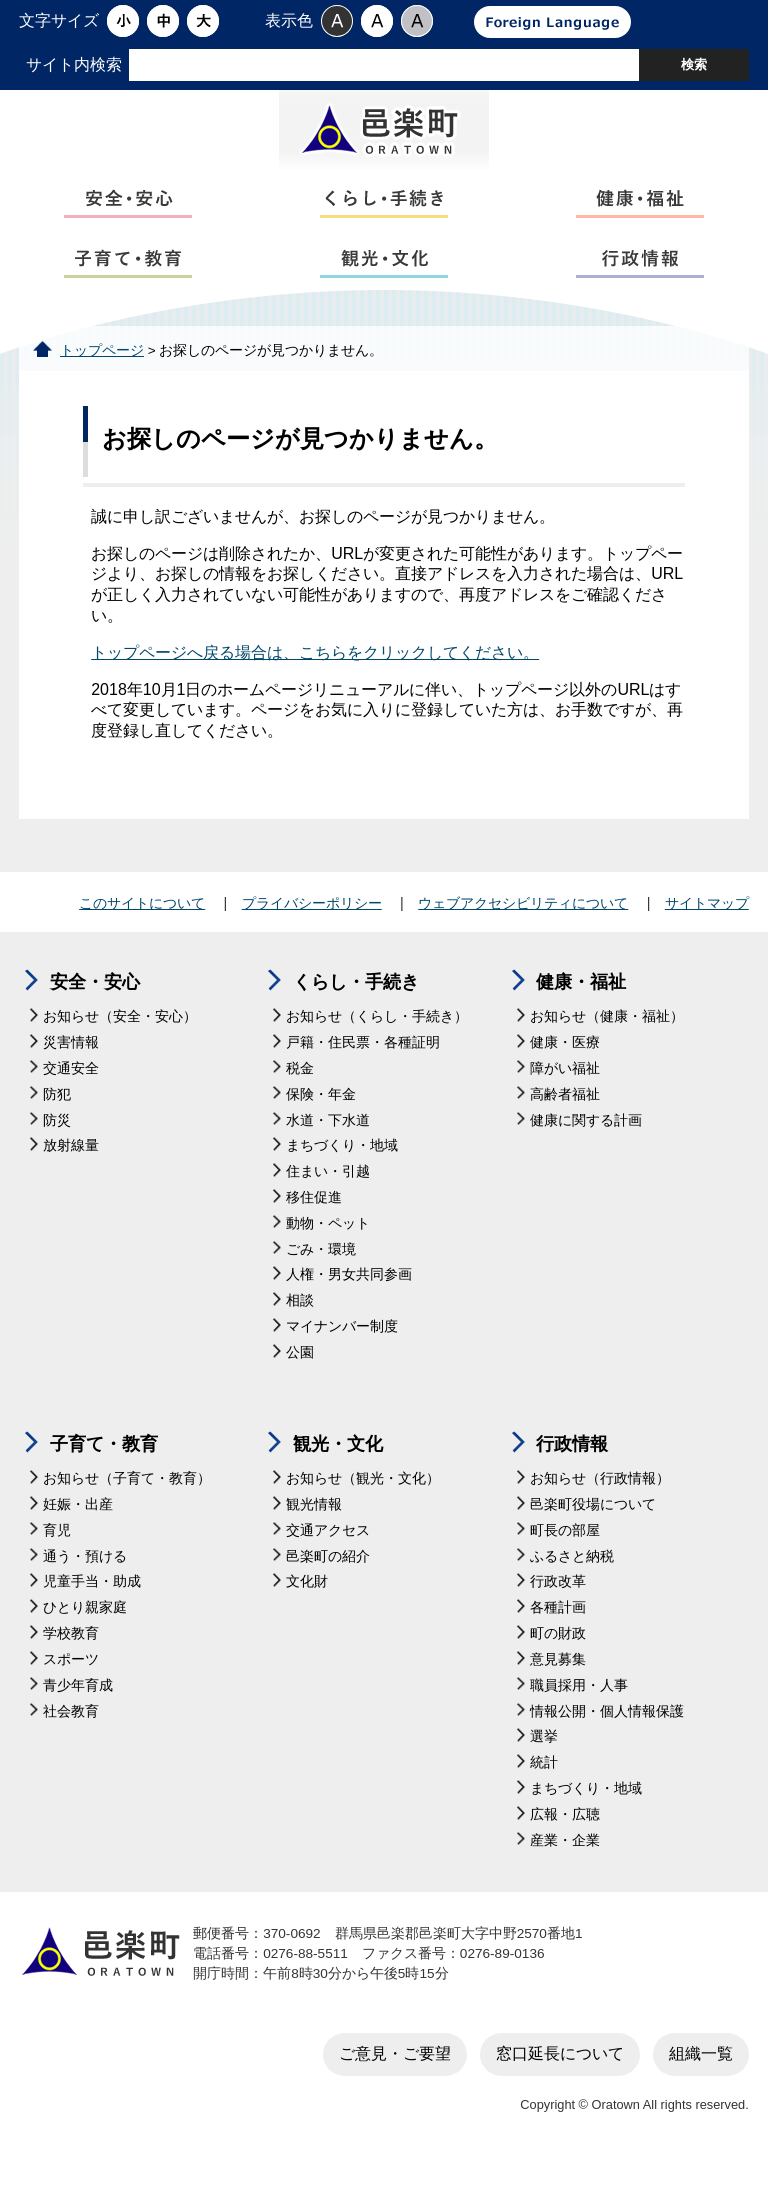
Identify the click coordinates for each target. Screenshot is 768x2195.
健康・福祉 (581, 1010)
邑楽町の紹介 (328, 1584)
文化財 (307, 1609)
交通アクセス (328, 1558)
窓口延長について (560, 2081)
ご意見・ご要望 (395, 2081)
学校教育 (71, 1661)
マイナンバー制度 (342, 1354)
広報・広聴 (565, 1842)
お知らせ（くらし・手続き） (377, 1044)
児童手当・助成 (92, 1609)
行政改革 (558, 1609)
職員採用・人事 (579, 1713)
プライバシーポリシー (312, 931)
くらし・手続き (356, 1010)
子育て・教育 (104, 1471)
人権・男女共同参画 (349, 1302)
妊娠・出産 (78, 1532)
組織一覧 (701, 2081)
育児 (57, 1558)
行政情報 (572, 1471)
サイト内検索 (74, 64)
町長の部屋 (565, 1558)
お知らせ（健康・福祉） (607, 1044)
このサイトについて (142, 931)
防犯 (57, 1122)
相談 (300, 1328)
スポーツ (71, 1687)
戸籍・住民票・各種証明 (363, 1070)
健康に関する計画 (586, 1147)
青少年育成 (78, 1713)
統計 (544, 1790)
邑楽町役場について (593, 1532)
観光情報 (314, 1532)
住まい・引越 (328, 1199)
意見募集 (558, 1687)
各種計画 (558, 1635)
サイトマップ (707, 931)
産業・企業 (565, 1868)
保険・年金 (321, 1122)
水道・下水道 (328, 1147)
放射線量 (71, 1173)
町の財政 (558, 1661)
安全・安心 (95, 1010)
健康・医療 (565, 1070)
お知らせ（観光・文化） (363, 1506)
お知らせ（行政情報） (600, 1506)
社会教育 (71, 1739)
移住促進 (314, 1225)
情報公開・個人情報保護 (607, 1739)
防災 (57, 1147)
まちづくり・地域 (342, 1173)
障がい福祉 (565, 1096)
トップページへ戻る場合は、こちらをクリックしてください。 (315, 680)
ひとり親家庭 (85, 1635)
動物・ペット (328, 1251)
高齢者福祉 (565, 1122)
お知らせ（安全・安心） (120, 1044)
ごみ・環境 (321, 1277)
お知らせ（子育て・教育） (127, 1506)
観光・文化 (338, 1471)
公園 (300, 1380)
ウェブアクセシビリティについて (523, 931)
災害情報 (71, 1070)
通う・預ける (85, 1584)
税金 (300, 1096)
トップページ (102, 378)
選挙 (544, 1764)
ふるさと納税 (572, 1584)
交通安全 (71, 1096)
